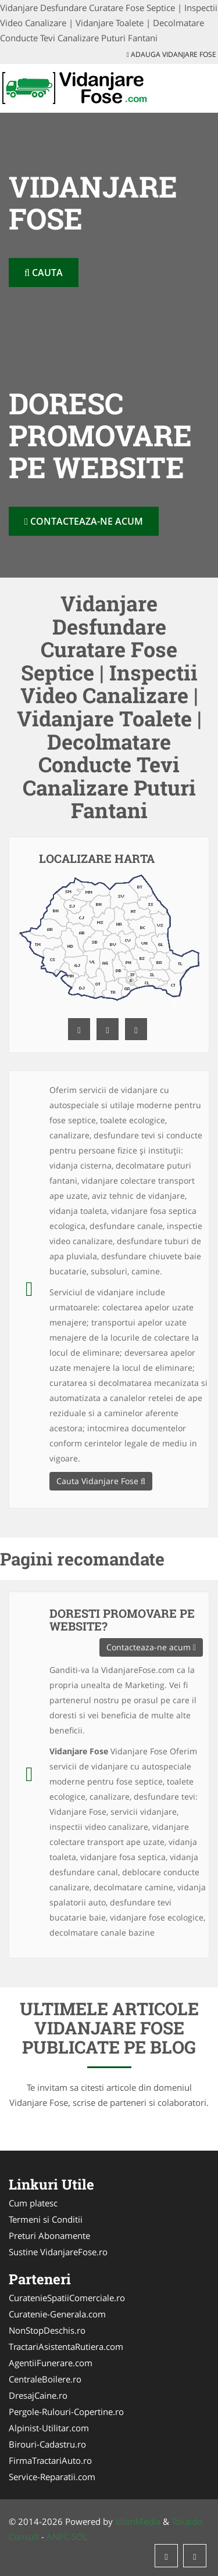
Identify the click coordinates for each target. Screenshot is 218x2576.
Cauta (43, 272)
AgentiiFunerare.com (50, 2363)
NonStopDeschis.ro (47, 2330)
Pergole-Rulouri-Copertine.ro (66, 2411)
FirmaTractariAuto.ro (50, 2460)
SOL (80, 2536)
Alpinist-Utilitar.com (49, 2428)
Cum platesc (33, 2203)
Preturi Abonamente (49, 2235)
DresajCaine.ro (38, 2395)
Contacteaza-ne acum (83, 521)
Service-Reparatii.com (52, 2476)
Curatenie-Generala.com (57, 2314)
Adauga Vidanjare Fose (171, 54)
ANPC (58, 2536)
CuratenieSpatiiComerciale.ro (67, 2297)
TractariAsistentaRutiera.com (66, 2346)
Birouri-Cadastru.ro (47, 2444)
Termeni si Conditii (46, 2219)
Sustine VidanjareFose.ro (58, 2252)
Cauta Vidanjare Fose (100, 1480)
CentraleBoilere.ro (45, 2379)
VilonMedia (137, 2521)
